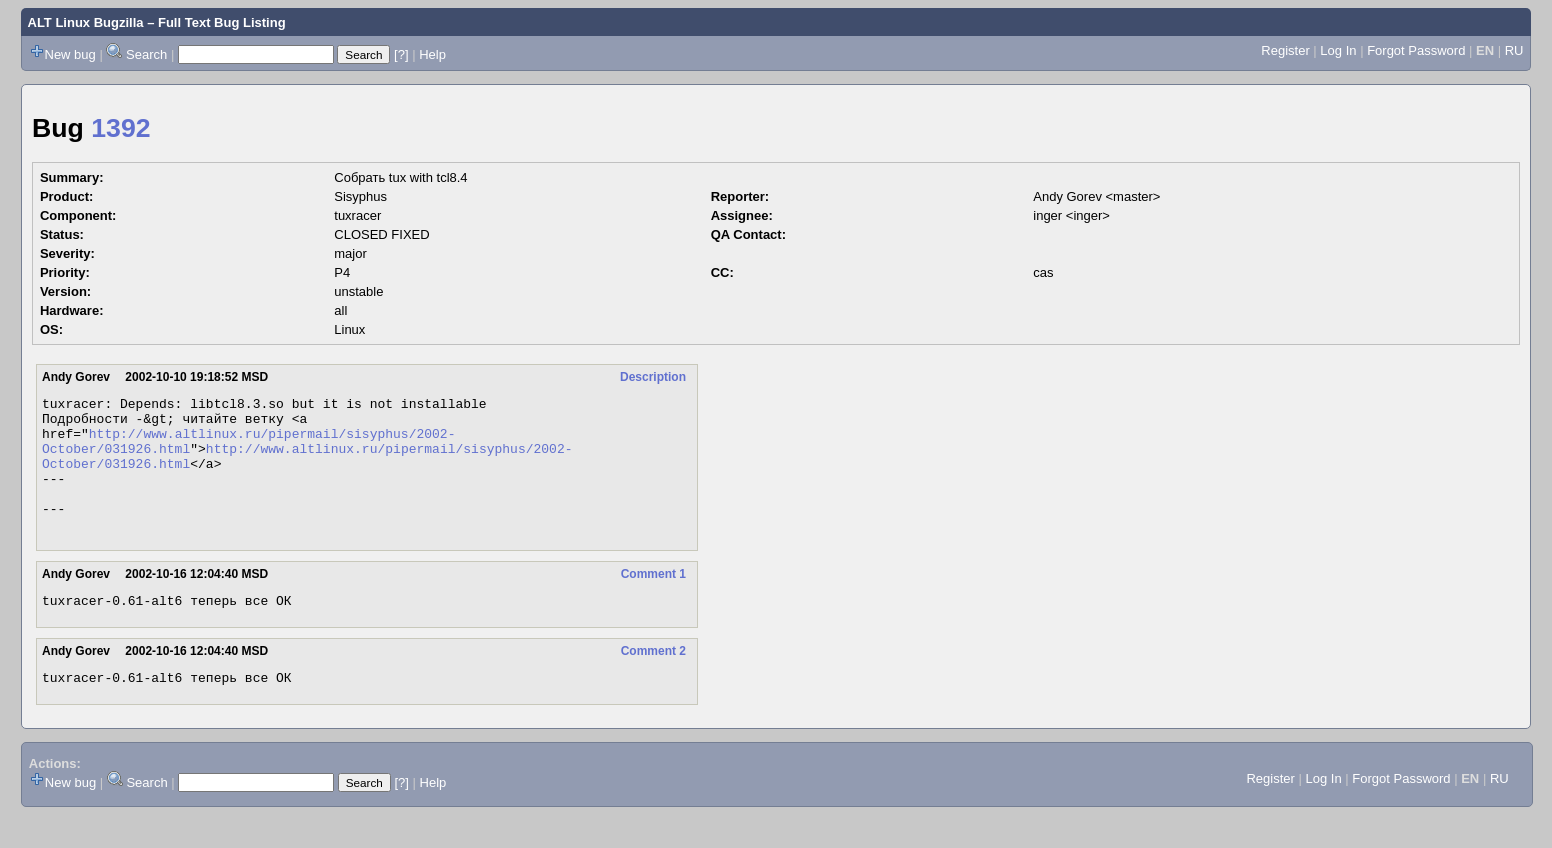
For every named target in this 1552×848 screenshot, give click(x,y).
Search (146, 54)
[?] (401, 54)
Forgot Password (1416, 50)
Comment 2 (653, 681)
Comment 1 (653, 601)
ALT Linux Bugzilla (86, 22)
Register (1285, 50)
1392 (120, 128)
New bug (70, 54)
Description (653, 377)
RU (1514, 50)
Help (432, 54)
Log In (1338, 50)
